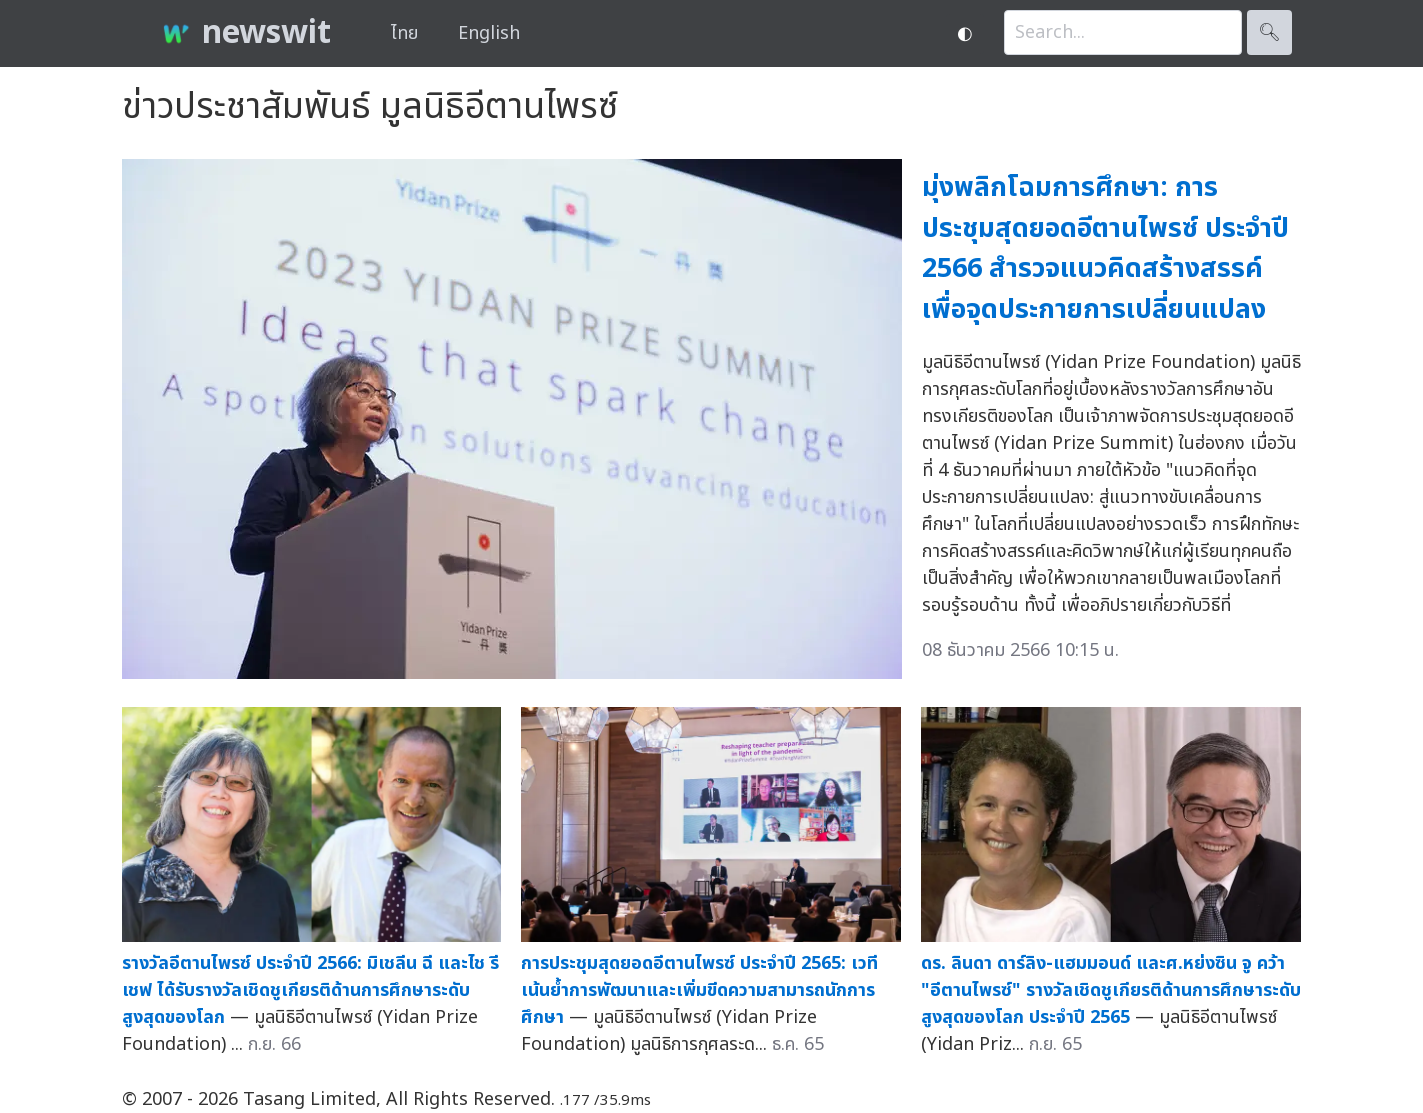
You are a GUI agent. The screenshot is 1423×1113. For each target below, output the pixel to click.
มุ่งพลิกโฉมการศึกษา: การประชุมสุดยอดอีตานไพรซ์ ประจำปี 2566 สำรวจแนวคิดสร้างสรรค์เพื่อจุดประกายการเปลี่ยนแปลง (1105, 248)
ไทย (404, 33)
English (489, 33)
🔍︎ (1269, 32)
